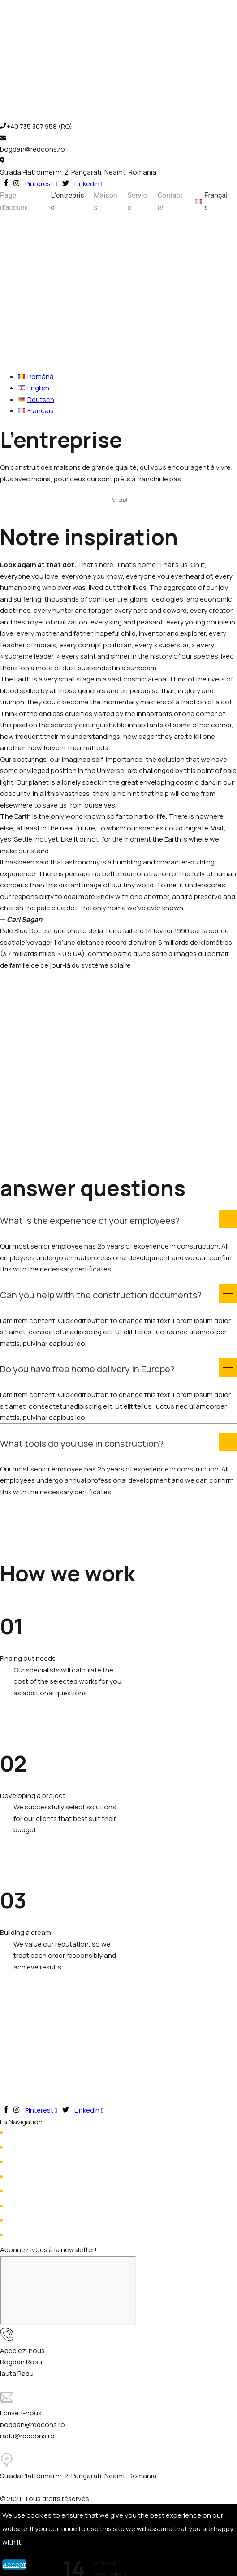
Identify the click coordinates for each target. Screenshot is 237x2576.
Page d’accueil (14, 201)
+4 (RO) (79, 2361)
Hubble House (29, 2206)
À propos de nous (35, 2147)
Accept (14, 2564)
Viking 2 (18, 2235)
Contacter (169, 201)
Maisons (105, 201)
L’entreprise (67, 201)
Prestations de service (42, 2162)
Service (137, 201)
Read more (17, 1704)
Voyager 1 (22, 2191)
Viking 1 (18, 2220)
